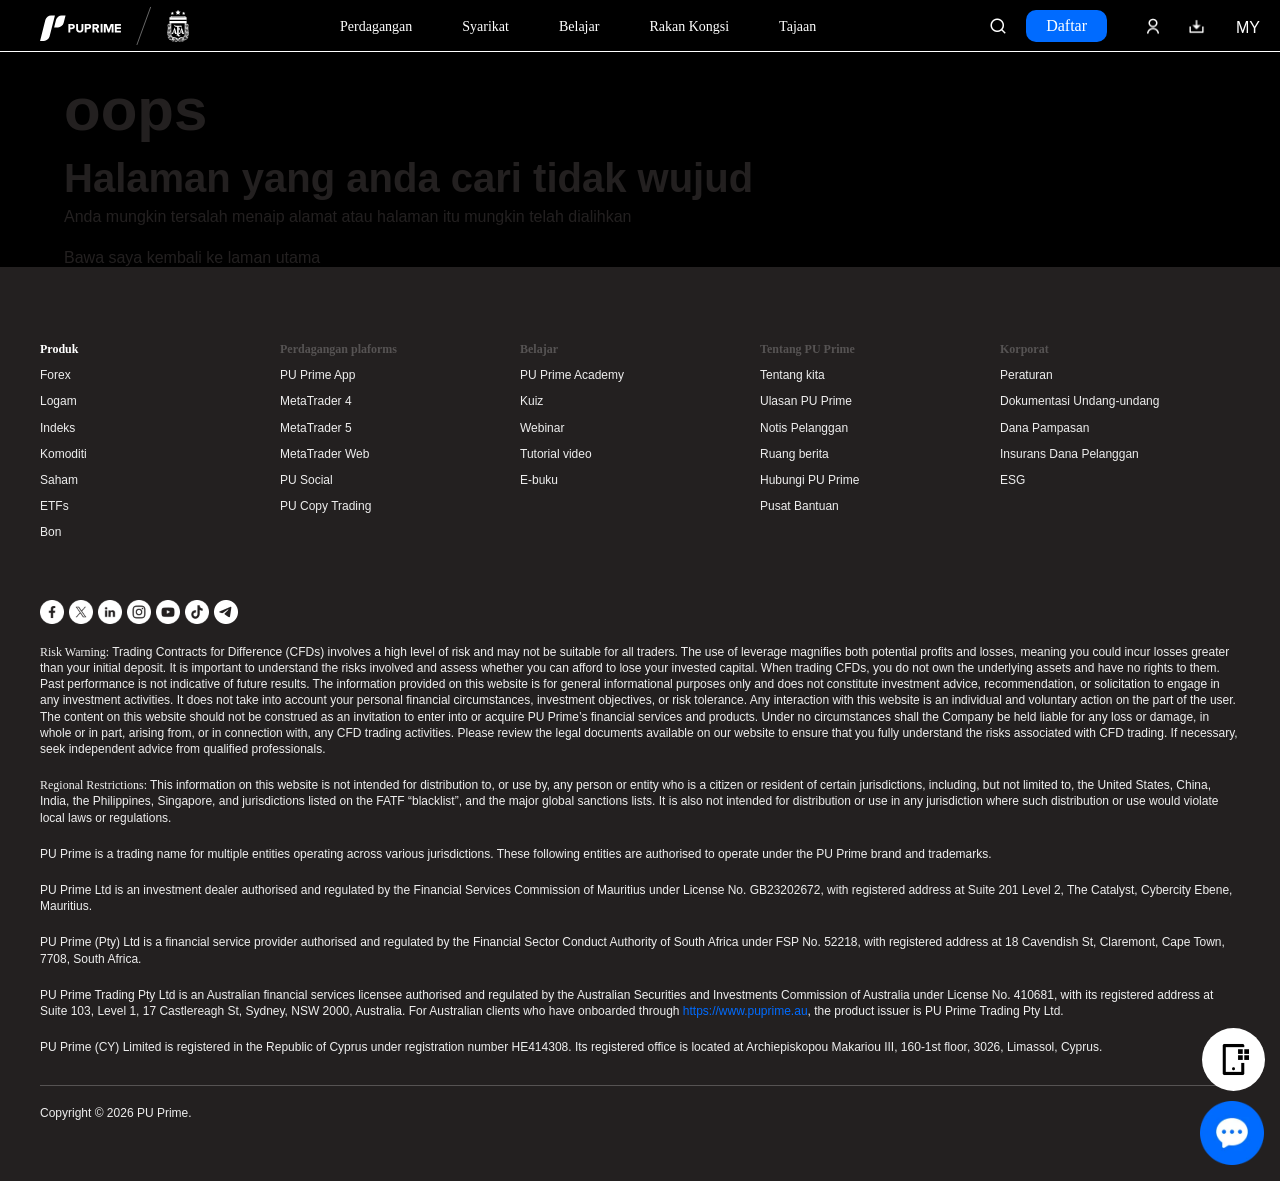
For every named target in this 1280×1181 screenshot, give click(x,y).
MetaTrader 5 (316, 428)
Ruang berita (794, 454)
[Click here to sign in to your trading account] (1153, 26)
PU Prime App (317, 375)
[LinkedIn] (110, 612)
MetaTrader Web (324, 454)
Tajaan (797, 26)
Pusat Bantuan (799, 506)
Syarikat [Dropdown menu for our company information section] (485, 26)
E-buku (539, 480)
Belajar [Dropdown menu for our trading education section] (579, 26)
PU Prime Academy (572, 375)
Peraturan (1026, 375)
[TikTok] (197, 612)
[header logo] (115, 25)
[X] (81, 612)
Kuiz (531, 401)
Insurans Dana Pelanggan (1069, 454)
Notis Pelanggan (804, 428)
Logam (58, 401)
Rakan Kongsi (689, 26)
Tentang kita (792, 375)
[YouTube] (168, 612)
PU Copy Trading (325, 506)
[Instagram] (139, 612)
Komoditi (63, 454)
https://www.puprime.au (745, 1011)
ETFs (54, 506)
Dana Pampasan (1044, 428)
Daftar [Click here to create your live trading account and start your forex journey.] (1066, 25)
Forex (55, 375)
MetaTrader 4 (316, 401)
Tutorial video (556, 454)
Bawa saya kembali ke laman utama (192, 257)
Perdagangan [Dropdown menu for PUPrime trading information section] (376, 26)
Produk (59, 349)
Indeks (57, 428)
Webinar (542, 428)
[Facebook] (52, 612)
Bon (50, 532)
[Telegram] (226, 612)
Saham (59, 480)
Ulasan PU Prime (806, 401)
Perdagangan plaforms (338, 349)
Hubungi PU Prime (809, 480)
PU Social (306, 480)
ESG (1012, 480)
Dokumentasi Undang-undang (1079, 401)
